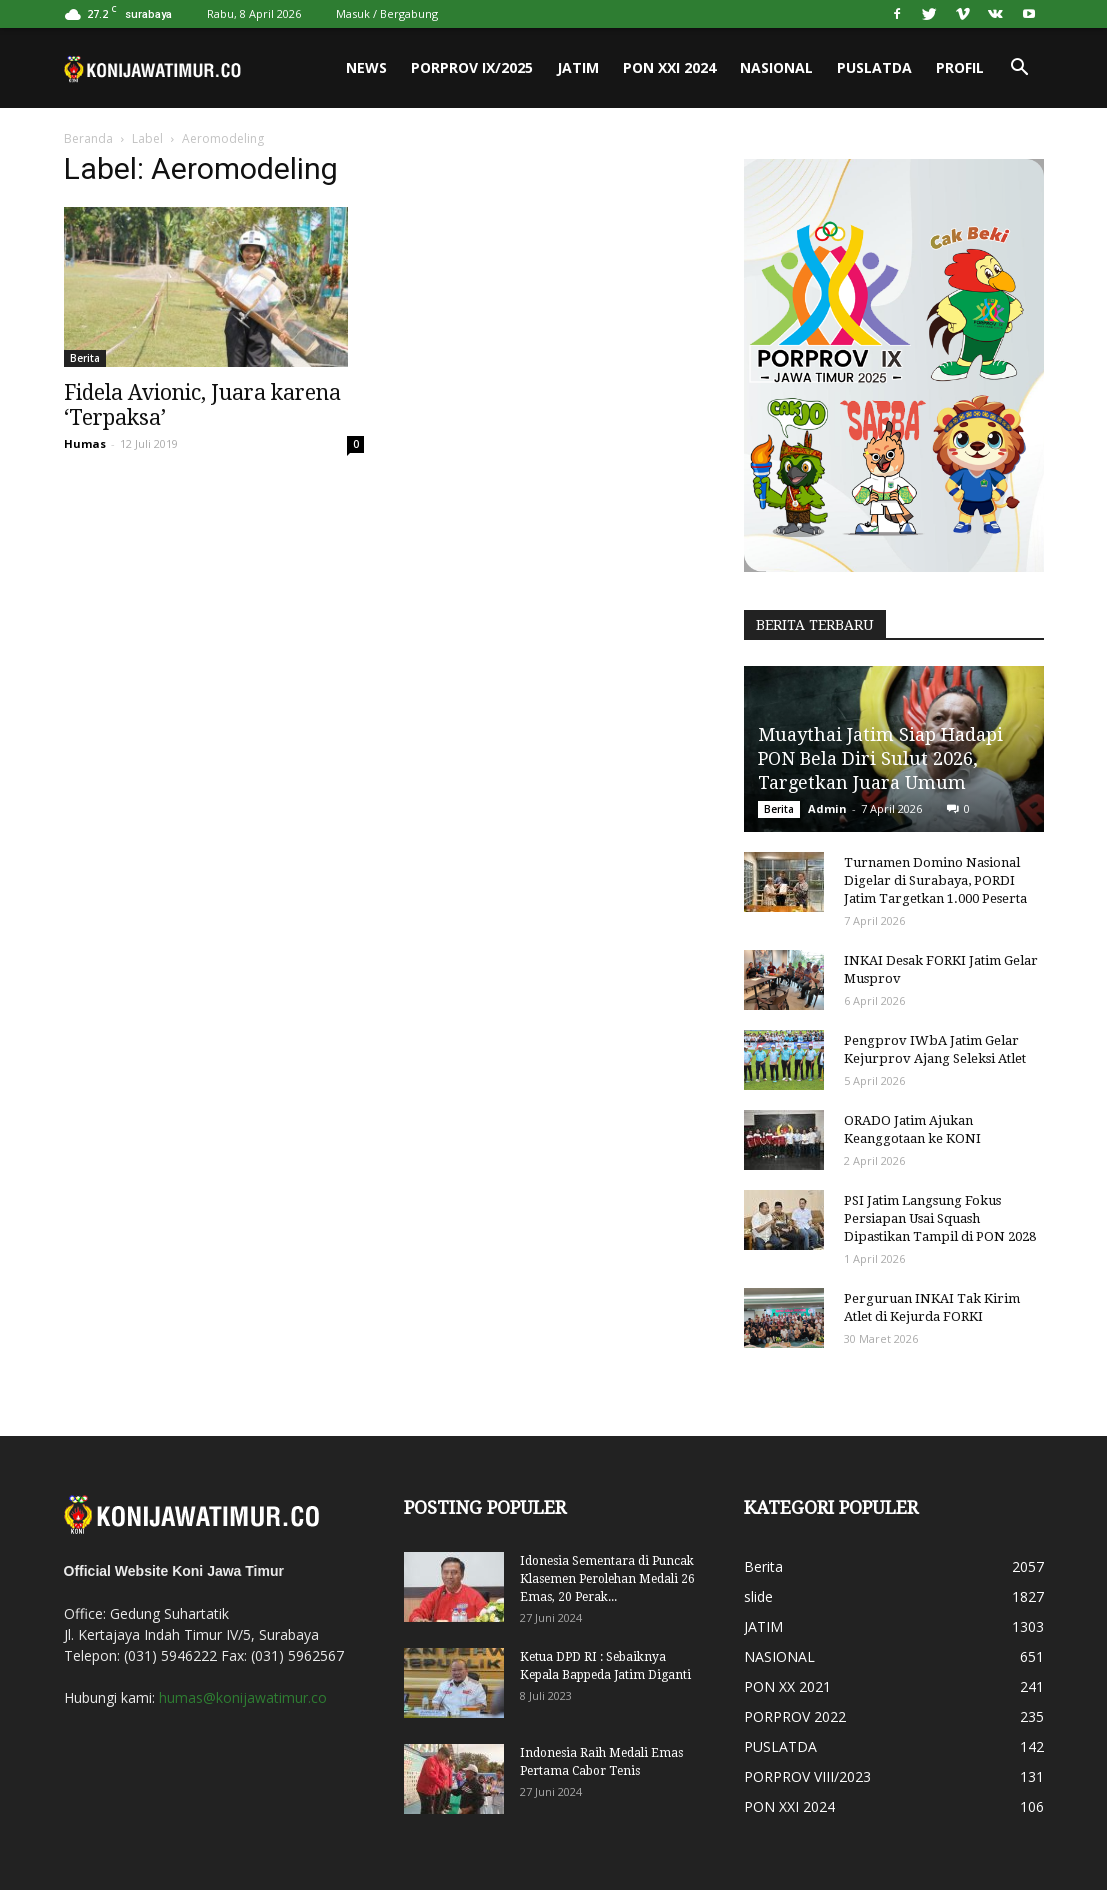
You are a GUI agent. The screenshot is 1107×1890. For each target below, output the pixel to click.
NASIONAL (776, 67)
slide (758, 1596)
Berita (85, 358)
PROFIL (960, 67)
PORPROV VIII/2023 (807, 1776)
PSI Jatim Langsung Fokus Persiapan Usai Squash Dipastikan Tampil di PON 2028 (940, 1218)
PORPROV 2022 (795, 1716)
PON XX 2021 (787, 1686)
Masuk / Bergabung (387, 13)
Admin (827, 808)
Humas (85, 443)
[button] (1020, 68)
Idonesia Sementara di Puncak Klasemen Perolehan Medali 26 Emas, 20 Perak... (607, 1579)
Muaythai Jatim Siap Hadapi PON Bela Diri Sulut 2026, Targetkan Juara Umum (880, 758)
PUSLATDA (874, 67)
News (366, 67)
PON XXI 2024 (669, 67)
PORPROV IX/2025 (472, 67)
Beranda (88, 138)
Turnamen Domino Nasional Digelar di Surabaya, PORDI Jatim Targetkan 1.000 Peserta (935, 880)
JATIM (578, 67)
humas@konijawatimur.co (243, 1697)
